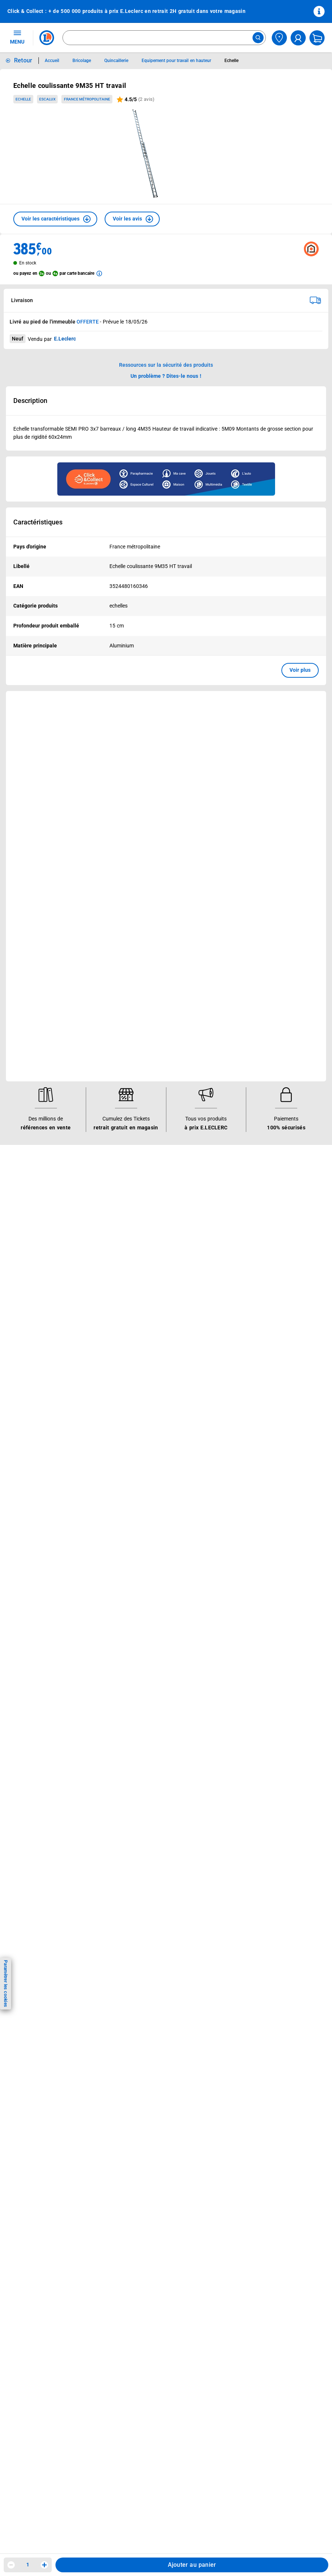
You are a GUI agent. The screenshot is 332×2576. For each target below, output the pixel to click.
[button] (55, 219)
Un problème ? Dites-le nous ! (47, 1147)
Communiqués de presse (247, 1002)
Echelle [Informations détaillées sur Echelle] (231, 60)
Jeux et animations (35, 954)
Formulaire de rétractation (146, 1157)
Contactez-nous (31, 1128)
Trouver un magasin (241, 1012)
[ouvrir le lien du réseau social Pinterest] (116, 1256)
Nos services (134, 915)
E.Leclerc (141, 1021)
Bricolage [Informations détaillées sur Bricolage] (81, 60)
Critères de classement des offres (155, 1224)
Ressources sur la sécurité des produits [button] (166, 364)
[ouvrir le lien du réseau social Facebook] (55, 1256)
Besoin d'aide (32, 1080)
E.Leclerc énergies (136, 935)
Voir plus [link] (179, 782)
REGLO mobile (132, 954)
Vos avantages (34, 915)
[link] (289, 704)
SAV (16, 1119)
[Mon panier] (317, 37)
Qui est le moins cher (242, 992)
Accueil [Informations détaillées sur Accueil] (52, 60)
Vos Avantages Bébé (37, 944)
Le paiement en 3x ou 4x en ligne (154, 1031)
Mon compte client (34, 1090)
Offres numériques (137, 1012)
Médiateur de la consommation (49, 1138)
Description (30, 400)
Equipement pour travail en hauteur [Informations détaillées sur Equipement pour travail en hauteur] (176, 60)
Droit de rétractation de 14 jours (153, 1147)
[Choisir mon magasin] (279, 37)
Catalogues (25, 925)
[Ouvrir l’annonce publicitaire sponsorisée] (166, 479)
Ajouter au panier (192, 2565)
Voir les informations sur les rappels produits (156, 887)
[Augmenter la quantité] (44, 2565)
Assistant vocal (133, 983)
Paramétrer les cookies (5, 1983)
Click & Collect (132, 925)
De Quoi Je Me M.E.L (242, 983)
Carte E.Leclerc (30, 935)
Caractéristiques (37, 522)
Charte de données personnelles (153, 1119)
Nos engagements (239, 954)
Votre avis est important (144, 1002)
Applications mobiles (140, 992)
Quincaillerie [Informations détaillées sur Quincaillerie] (116, 60)
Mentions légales (135, 1099)
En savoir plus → (53, 1294)
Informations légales (145, 1080)
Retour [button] (23, 60)
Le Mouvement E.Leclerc (246, 935)
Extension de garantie (141, 964)
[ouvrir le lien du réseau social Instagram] (70, 1256)
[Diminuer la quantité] (11, 2565)
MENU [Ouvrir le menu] (17, 37)
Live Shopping (29, 964)
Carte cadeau (131, 973)
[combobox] (164, 37)
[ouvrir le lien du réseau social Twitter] (100, 1256)
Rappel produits (134, 1195)
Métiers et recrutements (246, 973)
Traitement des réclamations (149, 1176)
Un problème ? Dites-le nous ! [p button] (166, 376)
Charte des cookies (137, 1128)
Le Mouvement (239, 915)
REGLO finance (133, 944)
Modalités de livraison (141, 1138)
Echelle (23, 99)
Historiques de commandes (45, 1099)
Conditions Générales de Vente (152, 1090)
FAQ (17, 1109)
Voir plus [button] (300, 670)
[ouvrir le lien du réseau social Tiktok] (85, 1256)
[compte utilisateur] (298, 37)
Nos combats (233, 944)
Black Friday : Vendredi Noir (148, 1050)
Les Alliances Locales (243, 964)
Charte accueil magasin (143, 1040)
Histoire (226, 925)
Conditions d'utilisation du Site (151, 1109)
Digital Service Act (136, 1186)
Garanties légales (135, 1167)
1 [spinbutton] (27, 2565)
